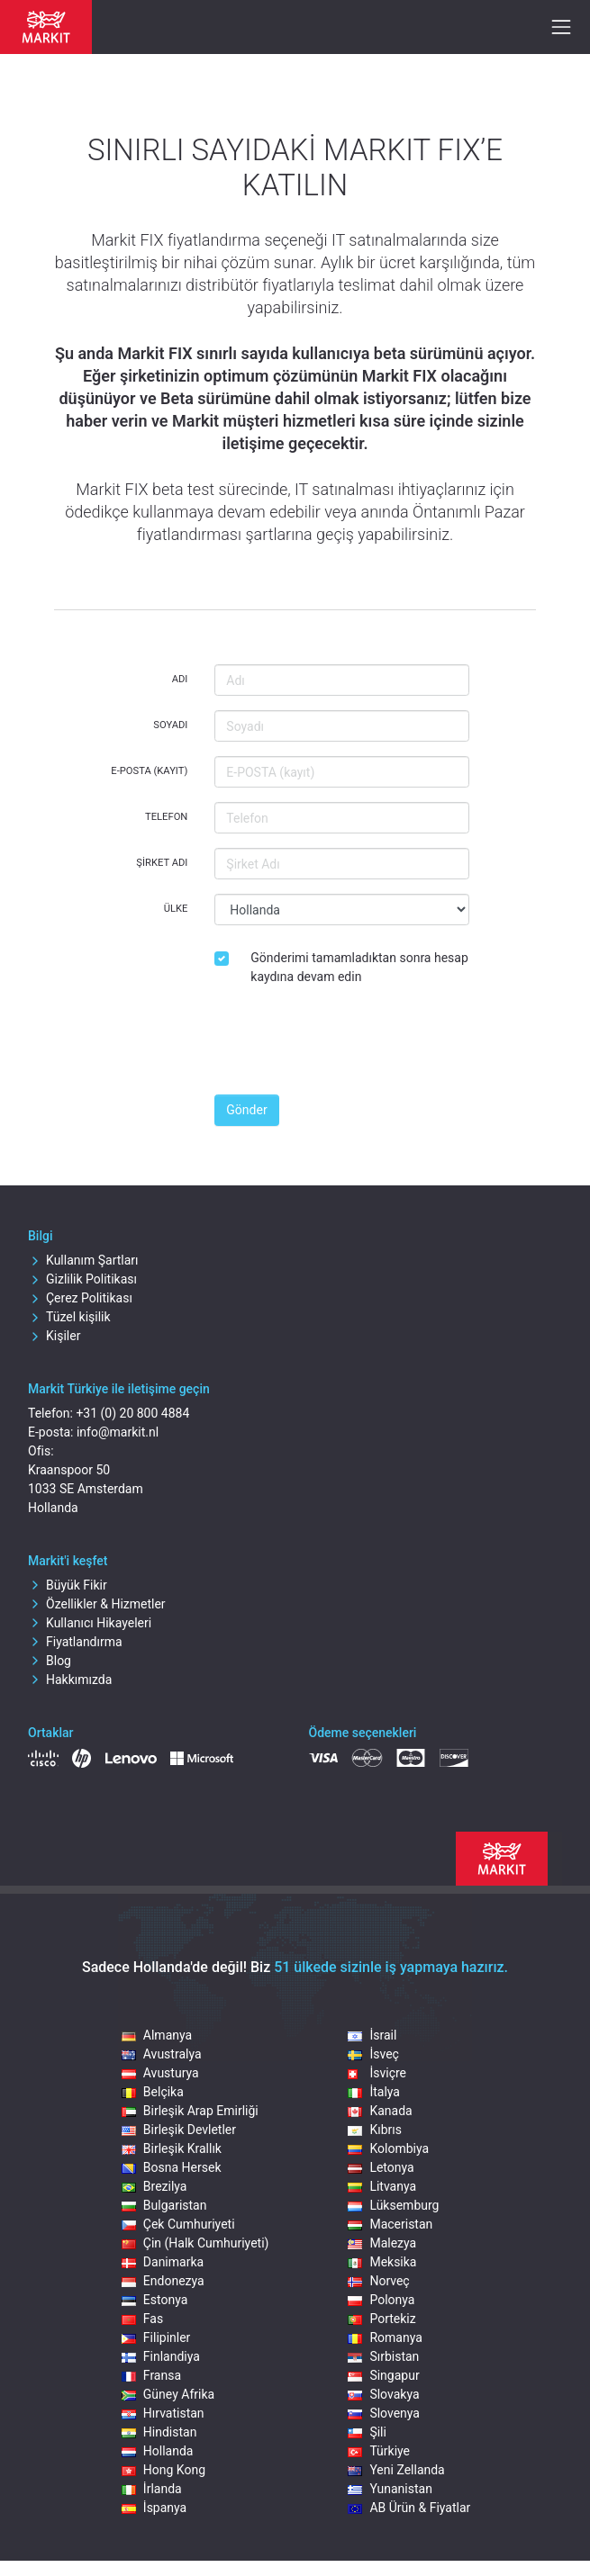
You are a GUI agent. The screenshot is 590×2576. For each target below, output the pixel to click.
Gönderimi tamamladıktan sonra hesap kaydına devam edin (358, 967)
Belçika (153, 2092)
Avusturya (160, 2073)
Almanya (157, 2035)
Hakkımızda (70, 1679)
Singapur (383, 2375)
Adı (180, 679)
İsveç (373, 2054)
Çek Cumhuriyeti (178, 2224)
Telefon (166, 817)
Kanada (380, 2110)
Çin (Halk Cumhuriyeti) (195, 2243)
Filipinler (156, 2337)
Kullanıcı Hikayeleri (89, 1623)
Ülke (176, 908)
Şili (367, 2432)
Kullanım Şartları (83, 1260)
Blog (49, 1660)
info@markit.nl (118, 1432)
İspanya (154, 2507)
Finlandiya (161, 2356)
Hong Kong (163, 2470)
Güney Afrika (168, 2394)
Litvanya (382, 2186)
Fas (142, 2318)
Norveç (378, 2281)
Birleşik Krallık (172, 2148)
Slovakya (383, 2394)
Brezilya (154, 2186)
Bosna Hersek (172, 2167)
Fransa (151, 2375)
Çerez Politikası (80, 1298)
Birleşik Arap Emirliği (190, 2110)
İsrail (372, 2035)
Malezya (382, 2243)
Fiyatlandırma (75, 1642)
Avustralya (162, 2054)
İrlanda (152, 2488)
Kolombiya (388, 2148)
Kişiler (54, 1336)
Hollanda (158, 2451)
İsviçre (377, 2073)
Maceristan (390, 2224)
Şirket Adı (161, 863)
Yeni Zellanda (396, 2470)
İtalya (374, 2092)
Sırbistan (383, 2356)
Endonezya (163, 2281)
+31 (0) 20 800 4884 (132, 1413)
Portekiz (381, 2318)
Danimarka (163, 2262)
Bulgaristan (164, 2205)
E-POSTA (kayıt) (149, 771)
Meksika (382, 2262)
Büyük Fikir (67, 1585)
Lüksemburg (393, 2205)
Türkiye (379, 2451)
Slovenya (384, 2413)
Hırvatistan (163, 2413)
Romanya (385, 2337)
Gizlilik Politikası (82, 1279)
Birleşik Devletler (179, 2129)
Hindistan (159, 2432)
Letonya (380, 2167)
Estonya (154, 2299)
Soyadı (170, 725)
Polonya (381, 2299)
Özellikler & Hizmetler (97, 1604)
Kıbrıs (375, 2129)
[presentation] (351, 1045)
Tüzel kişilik (69, 1317)
